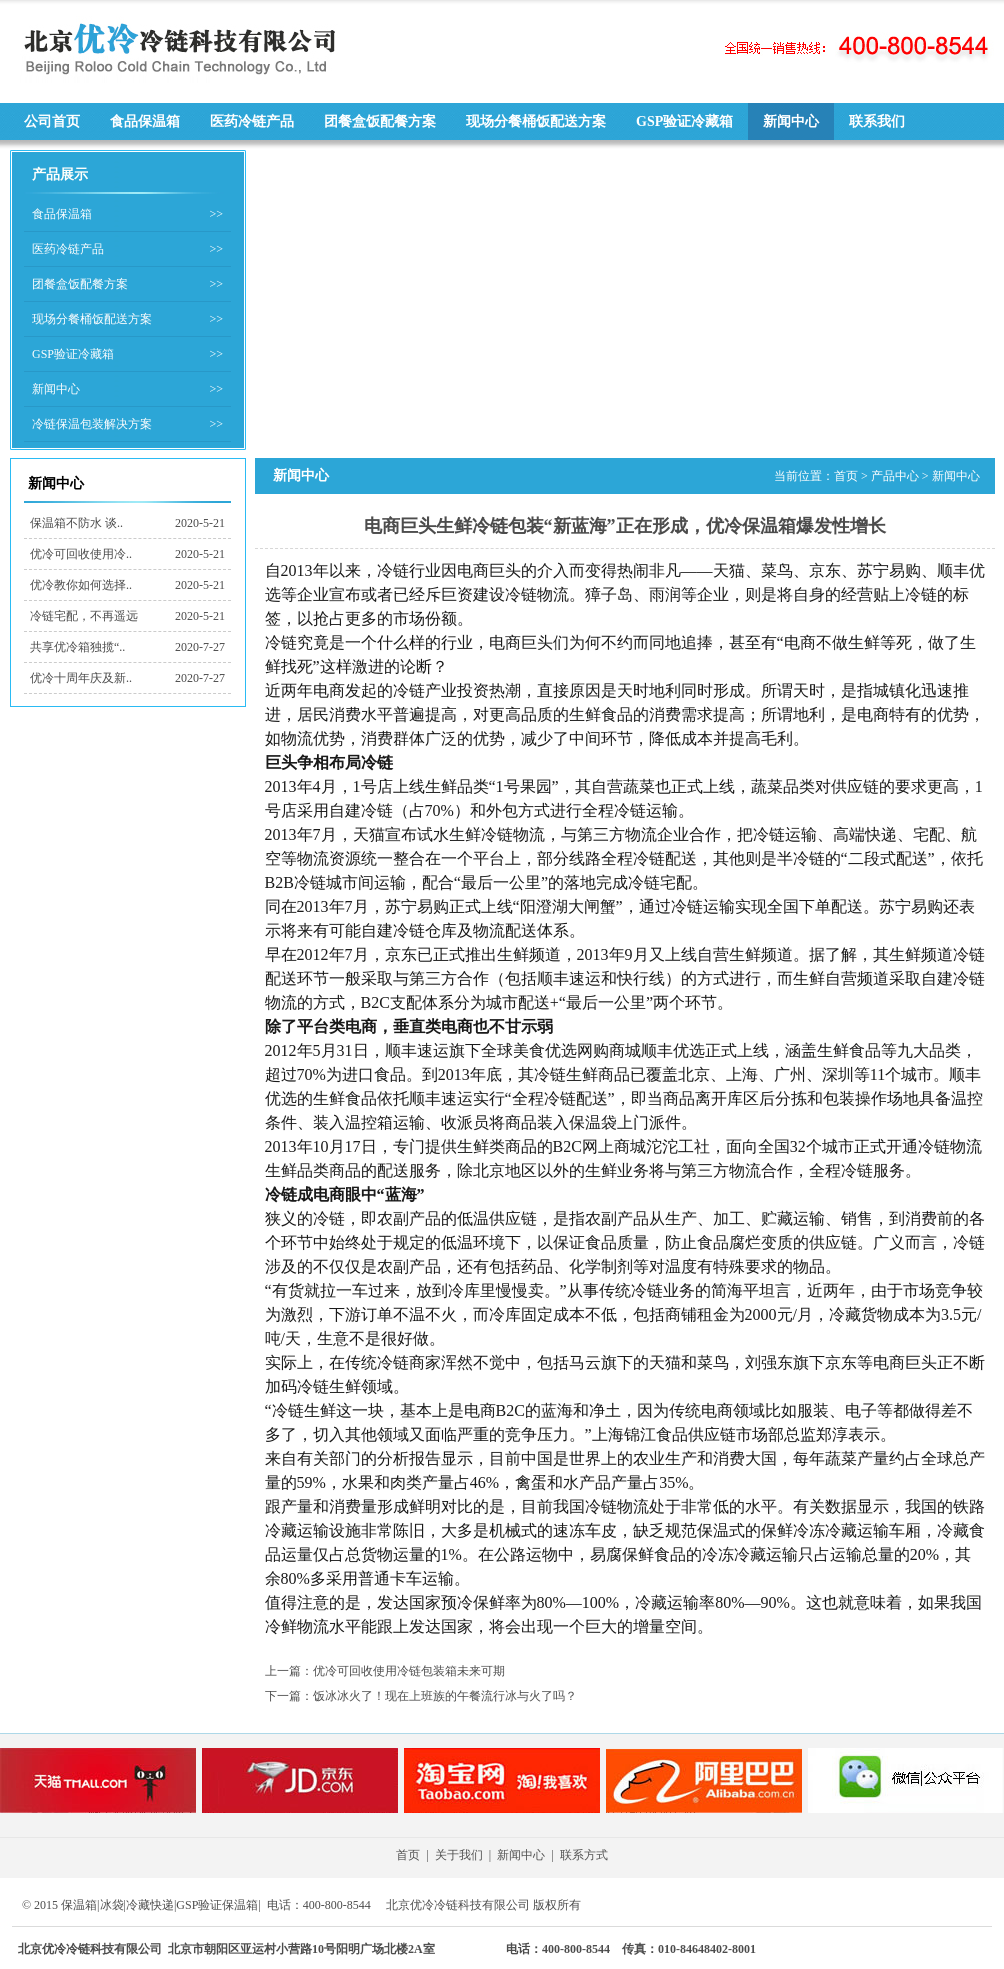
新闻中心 (791, 121)
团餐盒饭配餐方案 (380, 121)
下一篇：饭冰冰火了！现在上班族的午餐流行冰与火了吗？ (421, 1696)
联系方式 (584, 1855)
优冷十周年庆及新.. (81, 678)
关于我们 (459, 1855)
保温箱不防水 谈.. (76, 523)
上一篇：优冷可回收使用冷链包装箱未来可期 (385, 1671)
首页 (846, 476)
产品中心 (895, 476)
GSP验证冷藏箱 (684, 121)
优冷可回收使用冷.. (81, 554)
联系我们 (877, 121)
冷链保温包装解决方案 (92, 424)
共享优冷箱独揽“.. (77, 647)
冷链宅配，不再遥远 (84, 616)
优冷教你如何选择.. (81, 585)
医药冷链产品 (252, 121)
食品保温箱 (145, 121)
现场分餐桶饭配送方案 (536, 121)
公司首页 (52, 121)
